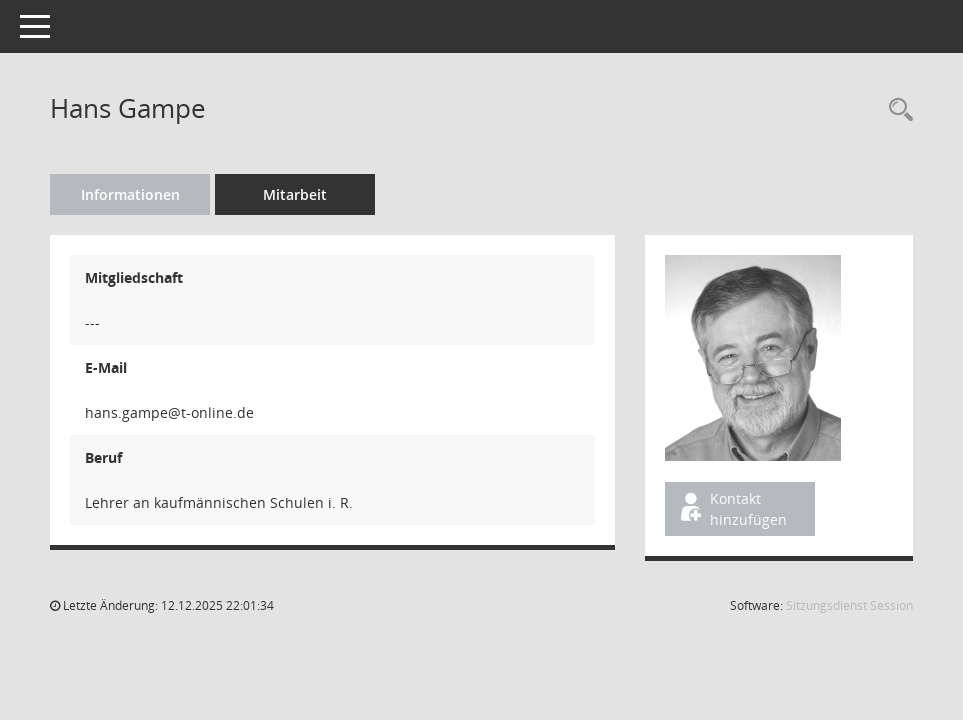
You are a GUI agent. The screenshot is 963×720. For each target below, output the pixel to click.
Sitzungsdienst (849, 605)
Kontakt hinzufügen (732, 509)
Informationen (130, 194)
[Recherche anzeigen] (896, 110)
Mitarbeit (295, 194)
